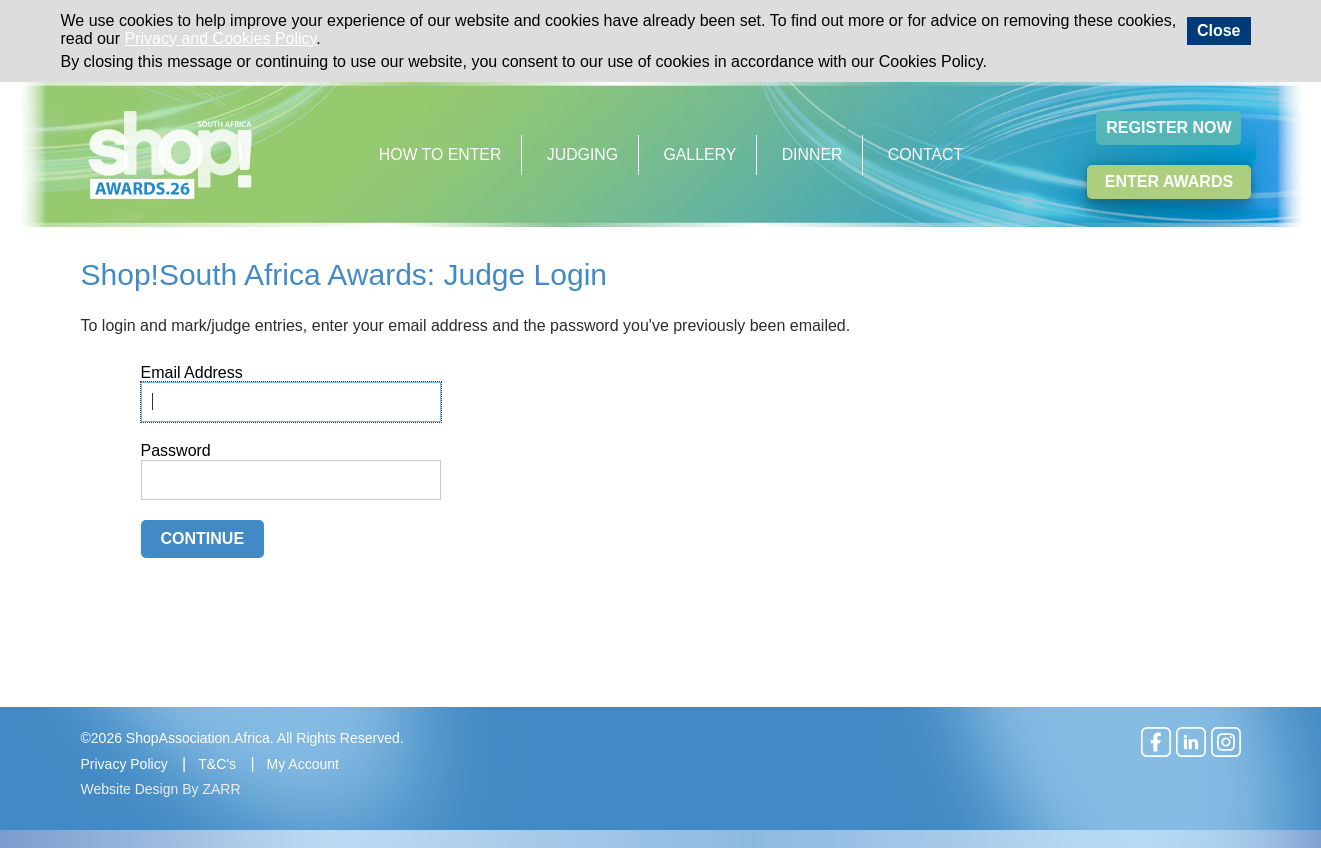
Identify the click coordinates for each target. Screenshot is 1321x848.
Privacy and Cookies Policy (221, 38)
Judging (582, 154)
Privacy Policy (124, 764)
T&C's (217, 764)
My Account (303, 764)
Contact (925, 154)
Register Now (1168, 127)
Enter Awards (1169, 181)
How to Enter (440, 154)
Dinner (812, 154)
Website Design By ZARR (161, 789)
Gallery (700, 154)
